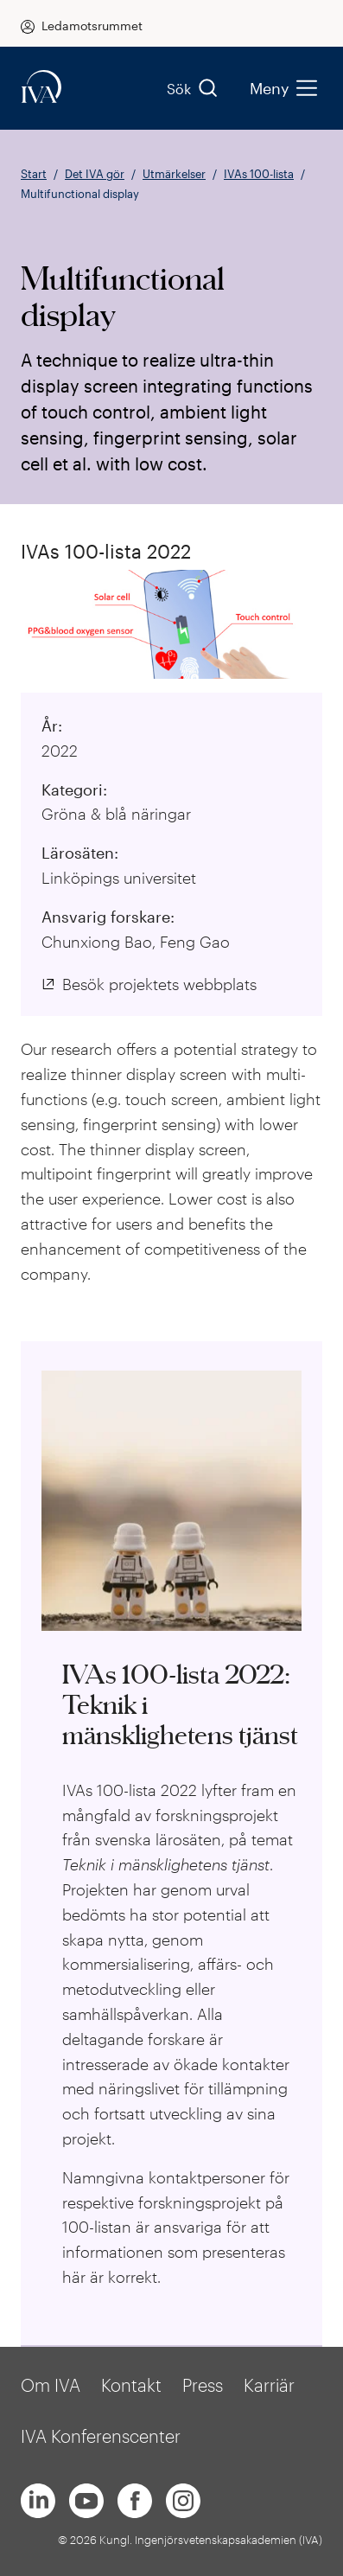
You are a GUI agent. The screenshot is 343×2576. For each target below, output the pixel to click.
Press (202, 2385)
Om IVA (50, 2385)
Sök (193, 88)
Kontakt (131, 2385)
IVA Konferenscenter (101, 2436)
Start (34, 174)
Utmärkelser (174, 174)
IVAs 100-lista (259, 174)
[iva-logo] (41, 87)
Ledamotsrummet (92, 25)
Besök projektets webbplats (159, 984)
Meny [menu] (283, 88)
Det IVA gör (94, 174)
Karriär (269, 2385)
